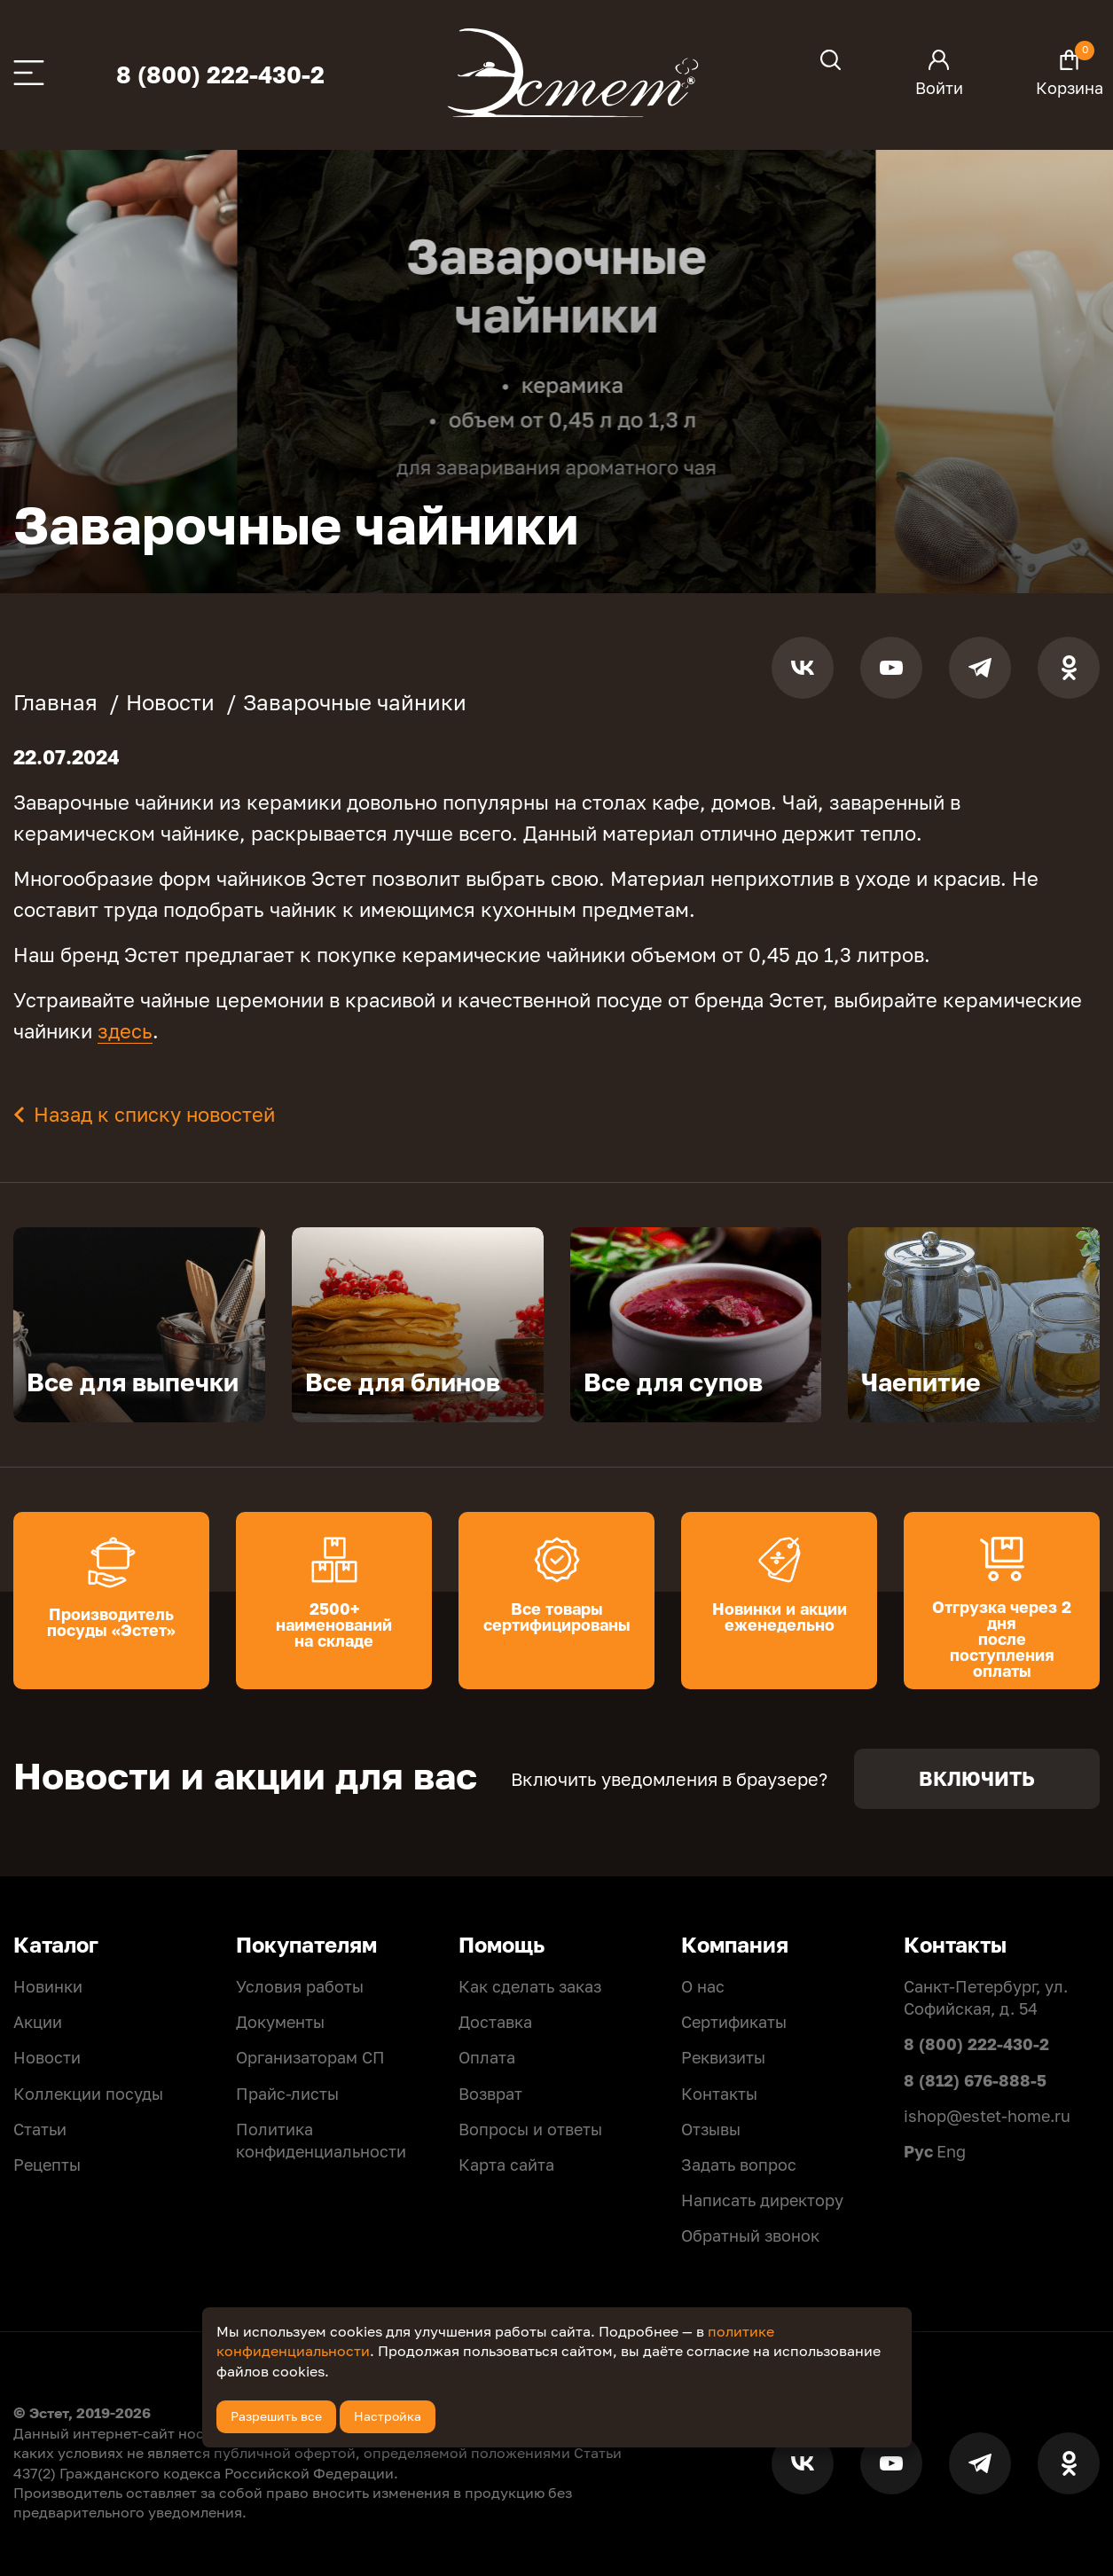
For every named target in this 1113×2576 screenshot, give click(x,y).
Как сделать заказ (530, 1986)
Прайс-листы (287, 2093)
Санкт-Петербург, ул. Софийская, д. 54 (986, 1997)
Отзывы (711, 2129)
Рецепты (47, 2164)
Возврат (490, 2093)
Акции (37, 2022)
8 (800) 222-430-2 (220, 75)
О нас (703, 1986)
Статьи (40, 2129)
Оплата (487, 2057)
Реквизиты (723, 2057)
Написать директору (762, 2200)
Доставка (495, 2022)
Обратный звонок (750, 2235)
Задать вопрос (738, 2164)
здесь (125, 1031)
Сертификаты (734, 2022)
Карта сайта (506, 2164)
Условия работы (300, 1986)
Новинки (47, 1986)
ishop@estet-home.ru (987, 2116)
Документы (280, 2022)
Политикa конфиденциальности (321, 2140)
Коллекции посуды (88, 2093)
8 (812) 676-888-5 (975, 2080)
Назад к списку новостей (154, 1114)
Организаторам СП (310, 2057)
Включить (977, 1778)
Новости (47, 2057)
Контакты (719, 2093)
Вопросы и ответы (530, 2129)
